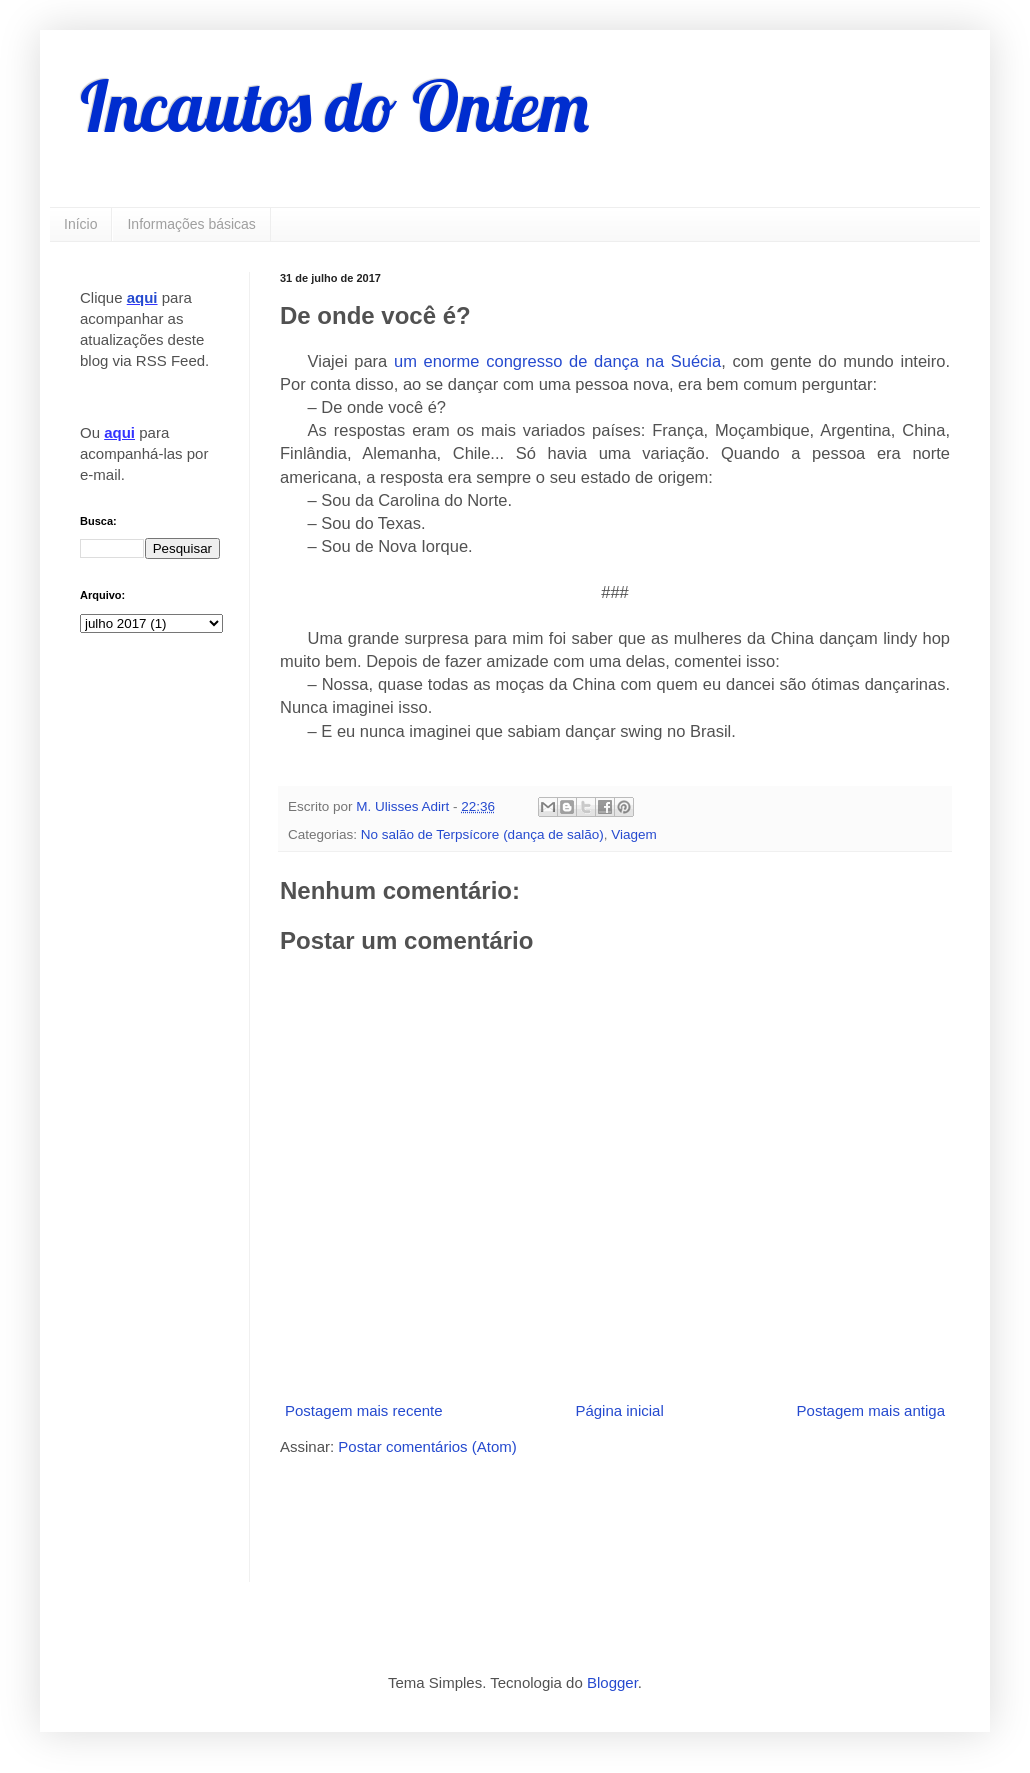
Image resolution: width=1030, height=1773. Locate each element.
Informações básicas (191, 224)
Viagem (634, 834)
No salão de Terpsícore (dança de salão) (482, 834)
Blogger (612, 1682)
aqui (142, 297)
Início (80, 224)
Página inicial (619, 1410)
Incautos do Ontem (334, 106)
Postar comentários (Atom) (427, 1446)
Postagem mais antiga (871, 1410)
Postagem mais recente (364, 1410)
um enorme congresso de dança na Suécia (557, 361)
